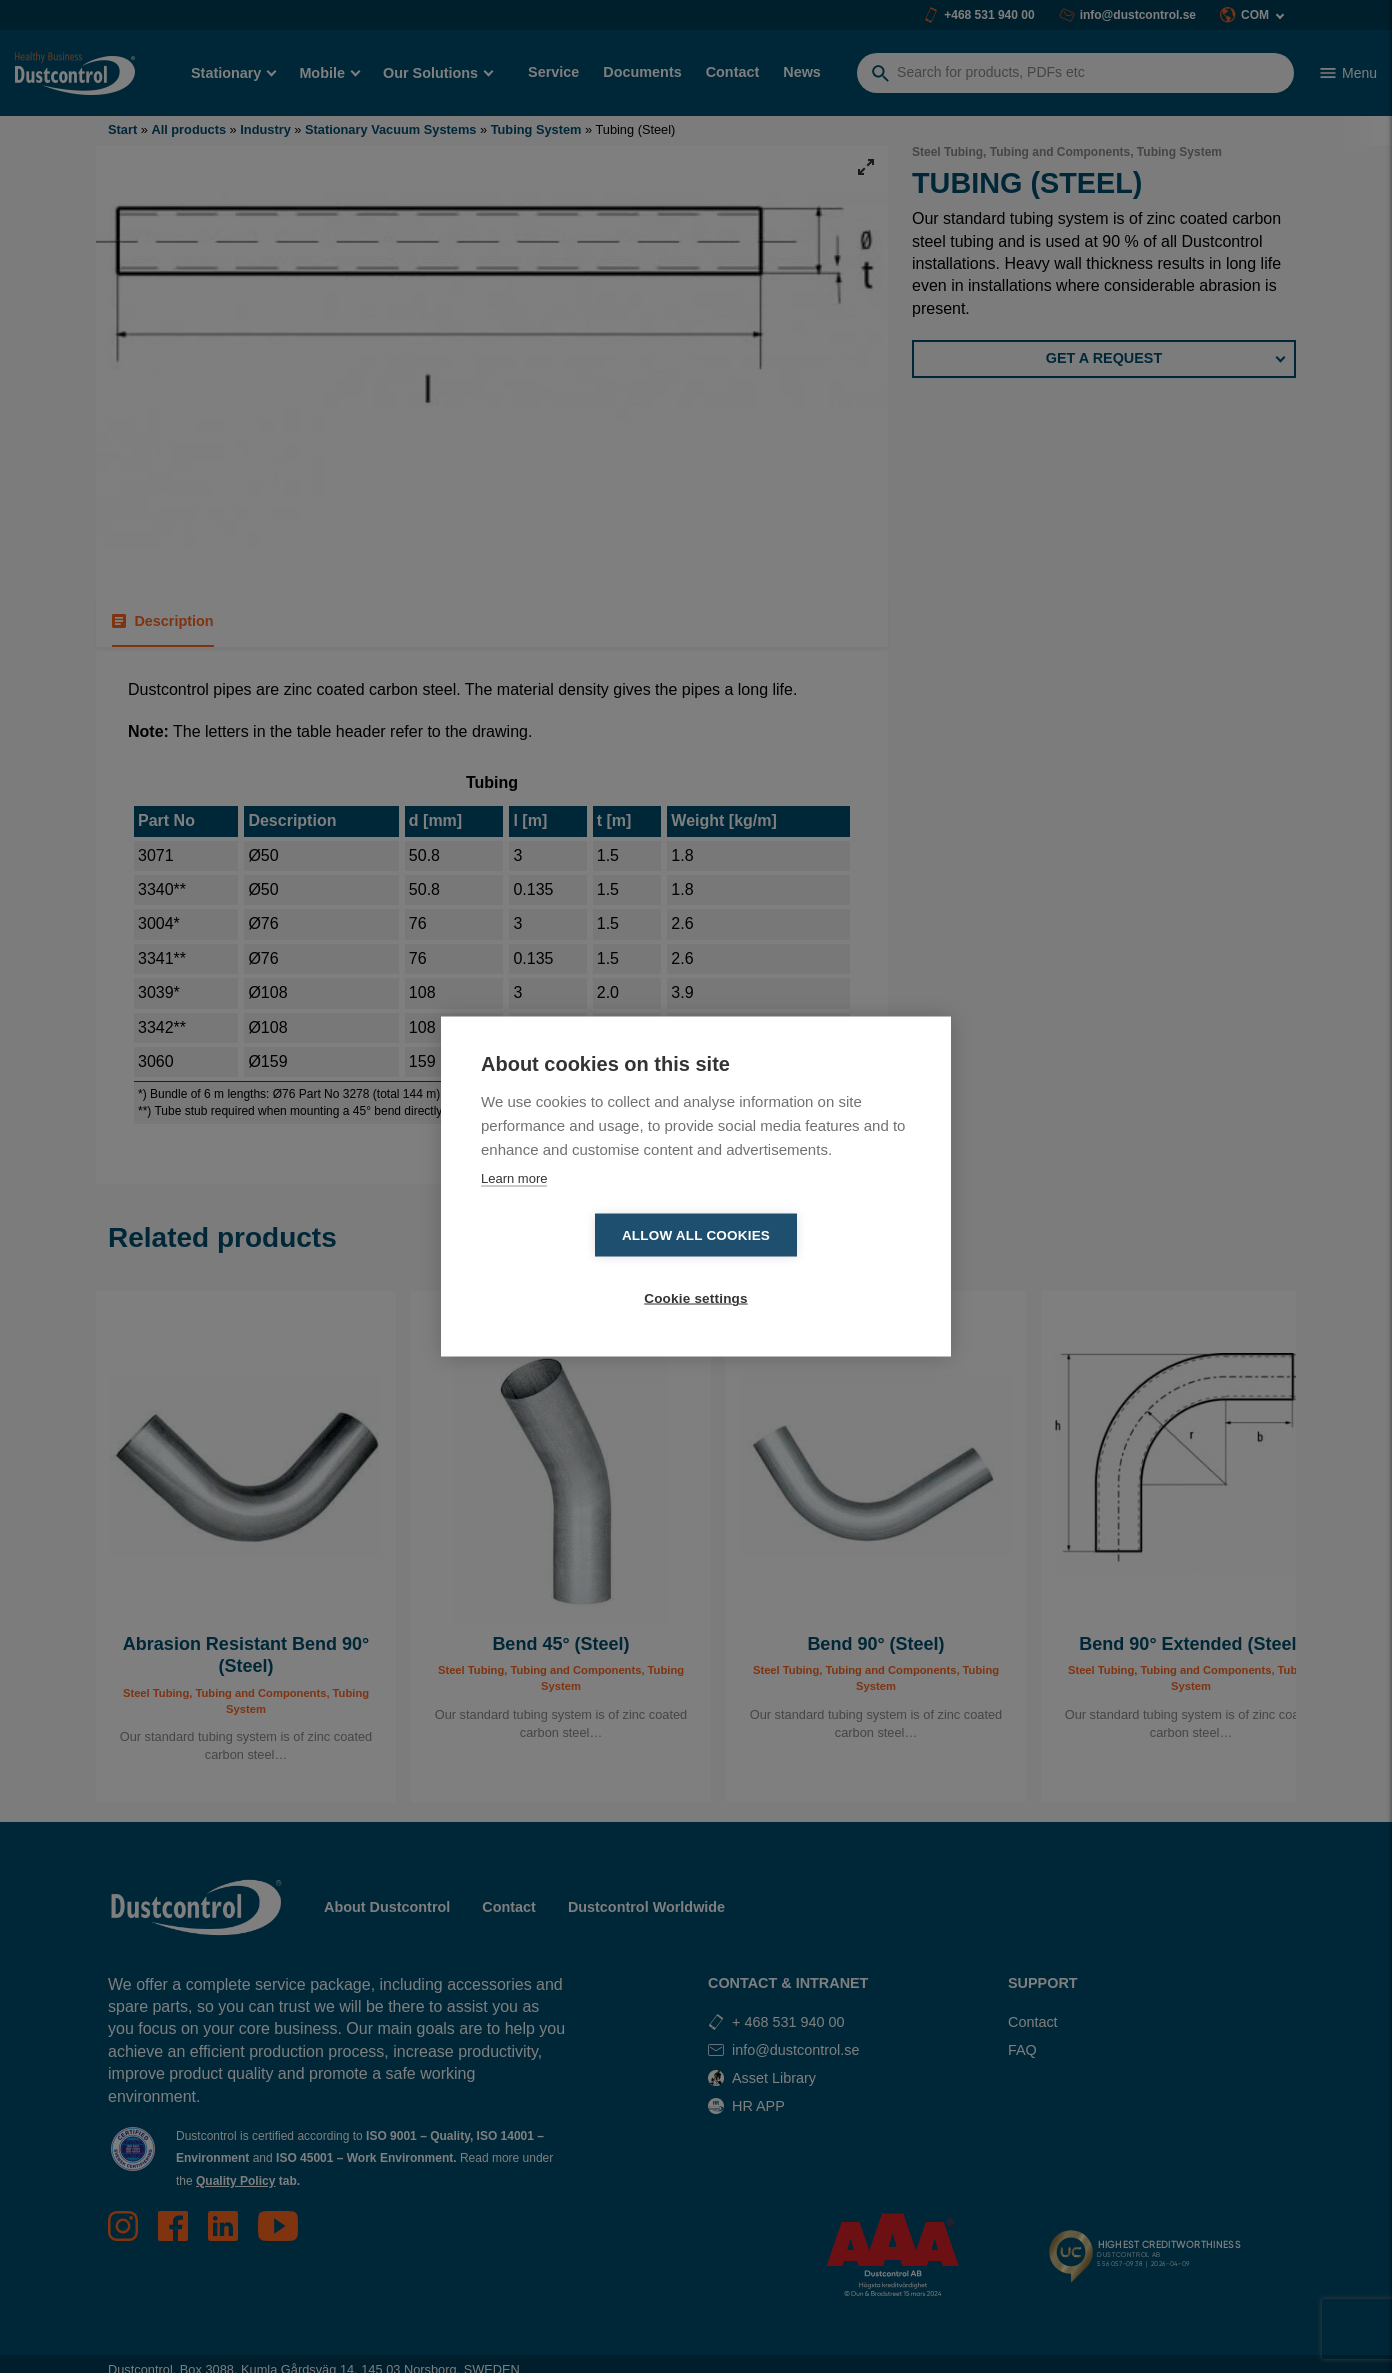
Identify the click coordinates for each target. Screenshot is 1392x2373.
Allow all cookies (581, 1267)
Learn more (514, 1209)
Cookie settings (811, 1267)
